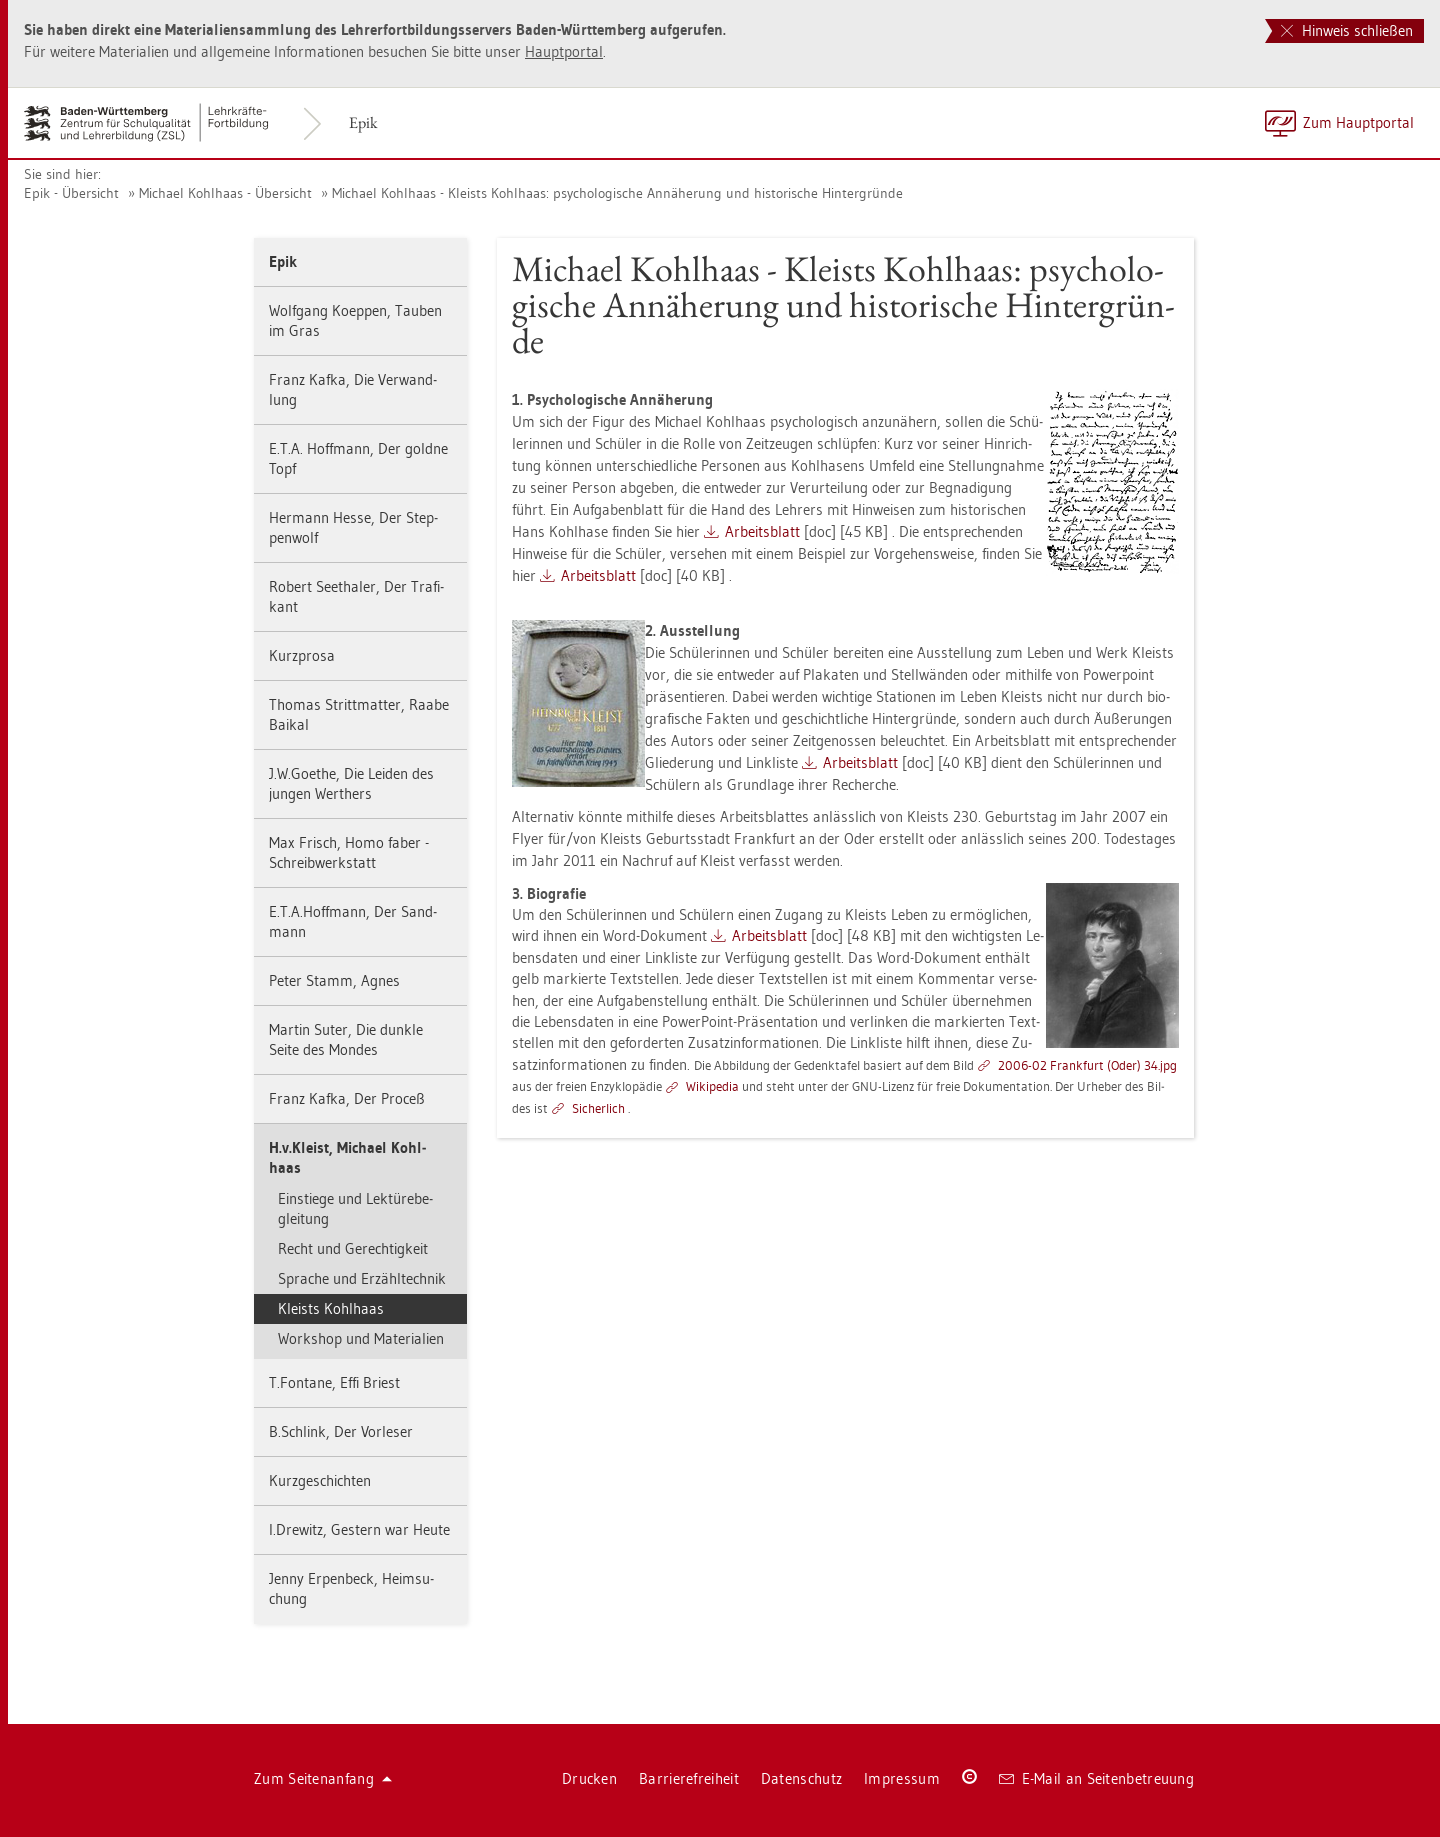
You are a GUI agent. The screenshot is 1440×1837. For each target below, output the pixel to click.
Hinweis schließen (1347, 30)
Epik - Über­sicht (71, 193)
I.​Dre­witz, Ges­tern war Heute (359, 1529)
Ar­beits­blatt (762, 531)
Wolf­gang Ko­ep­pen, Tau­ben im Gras (355, 320)
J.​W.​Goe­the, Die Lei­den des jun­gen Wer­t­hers (351, 783)
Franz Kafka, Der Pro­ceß (347, 1098)
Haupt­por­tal (564, 51)
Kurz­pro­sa (302, 655)
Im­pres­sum (902, 1778)
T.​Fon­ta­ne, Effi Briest (334, 1382)
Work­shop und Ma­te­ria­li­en (361, 1338)
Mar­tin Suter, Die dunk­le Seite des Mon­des (346, 1039)
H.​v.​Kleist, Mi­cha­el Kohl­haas (347, 1157)
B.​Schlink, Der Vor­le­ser (341, 1431)
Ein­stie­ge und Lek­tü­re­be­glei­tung (355, 1208)
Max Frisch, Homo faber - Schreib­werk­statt (349, 852)
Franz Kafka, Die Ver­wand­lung (353, 389)
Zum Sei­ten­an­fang (323, 1778)
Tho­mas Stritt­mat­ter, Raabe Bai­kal (359, 714)
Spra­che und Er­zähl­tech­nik (362, 1278)
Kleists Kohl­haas (331, 1308)
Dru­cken (589, 1778)
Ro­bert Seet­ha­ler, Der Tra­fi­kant (356, 596)
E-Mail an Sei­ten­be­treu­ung (1096, 1778)
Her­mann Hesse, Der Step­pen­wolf (353, 527)
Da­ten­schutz (801, 1778)
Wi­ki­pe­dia (712, 1086)
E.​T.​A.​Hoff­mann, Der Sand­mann (353, 921)
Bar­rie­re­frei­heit (689, 1778)
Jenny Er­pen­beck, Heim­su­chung (351, 1588)
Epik (363, 122)
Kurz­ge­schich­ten (320, 1480)
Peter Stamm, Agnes (334, 980)
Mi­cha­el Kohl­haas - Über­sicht (225, 193)
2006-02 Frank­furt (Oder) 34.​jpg (1087, 1065)
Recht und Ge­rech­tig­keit (353, 1248)
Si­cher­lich (598, 1108)
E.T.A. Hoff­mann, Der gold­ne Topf (358, 458)
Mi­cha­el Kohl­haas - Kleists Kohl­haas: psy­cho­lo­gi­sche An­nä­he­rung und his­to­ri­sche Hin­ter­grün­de (617, 193)
